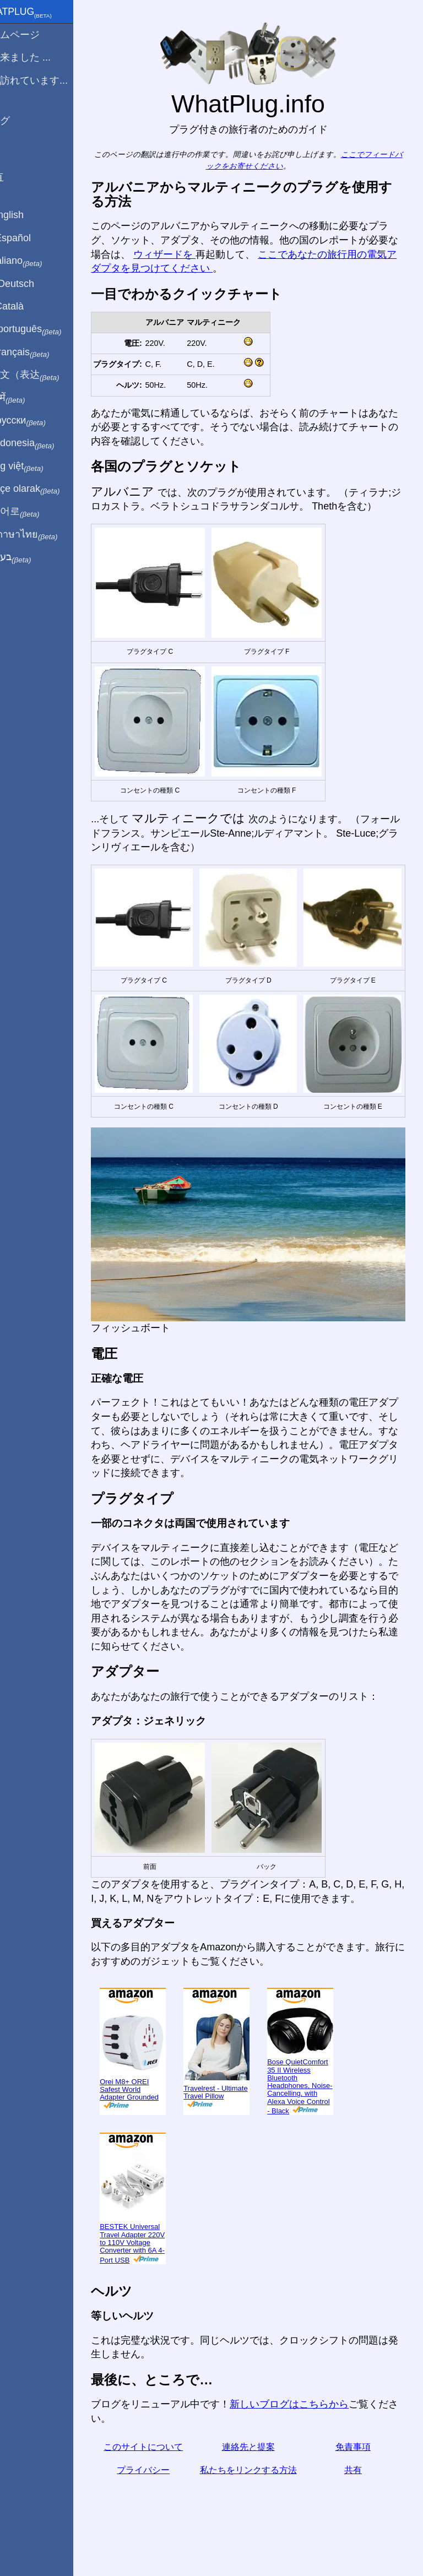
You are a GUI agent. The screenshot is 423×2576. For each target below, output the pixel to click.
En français (40, 352)
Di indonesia (43, 443)
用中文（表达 (45, 375)
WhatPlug (42, 12)
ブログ (21, 120)
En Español (31, 237)
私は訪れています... (50, 80)
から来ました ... (41, 57)
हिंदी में (28, 398)
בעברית (31, 557)
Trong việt (37, 466)
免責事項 (357, 2442)
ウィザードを (220, 254)
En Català (28, 306)
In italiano (37, 261)
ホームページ (36, 34)
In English (28, 214)
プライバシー (164, 2465)
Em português (47, 329)
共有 (357, 2465)
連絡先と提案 (261, 2442)
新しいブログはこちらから (315, 2399)
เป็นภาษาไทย (44, 535)
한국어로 (35, 512)
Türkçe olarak (46, 489)
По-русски (39, 421)
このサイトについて (164, 2442)
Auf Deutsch (33, 283)
